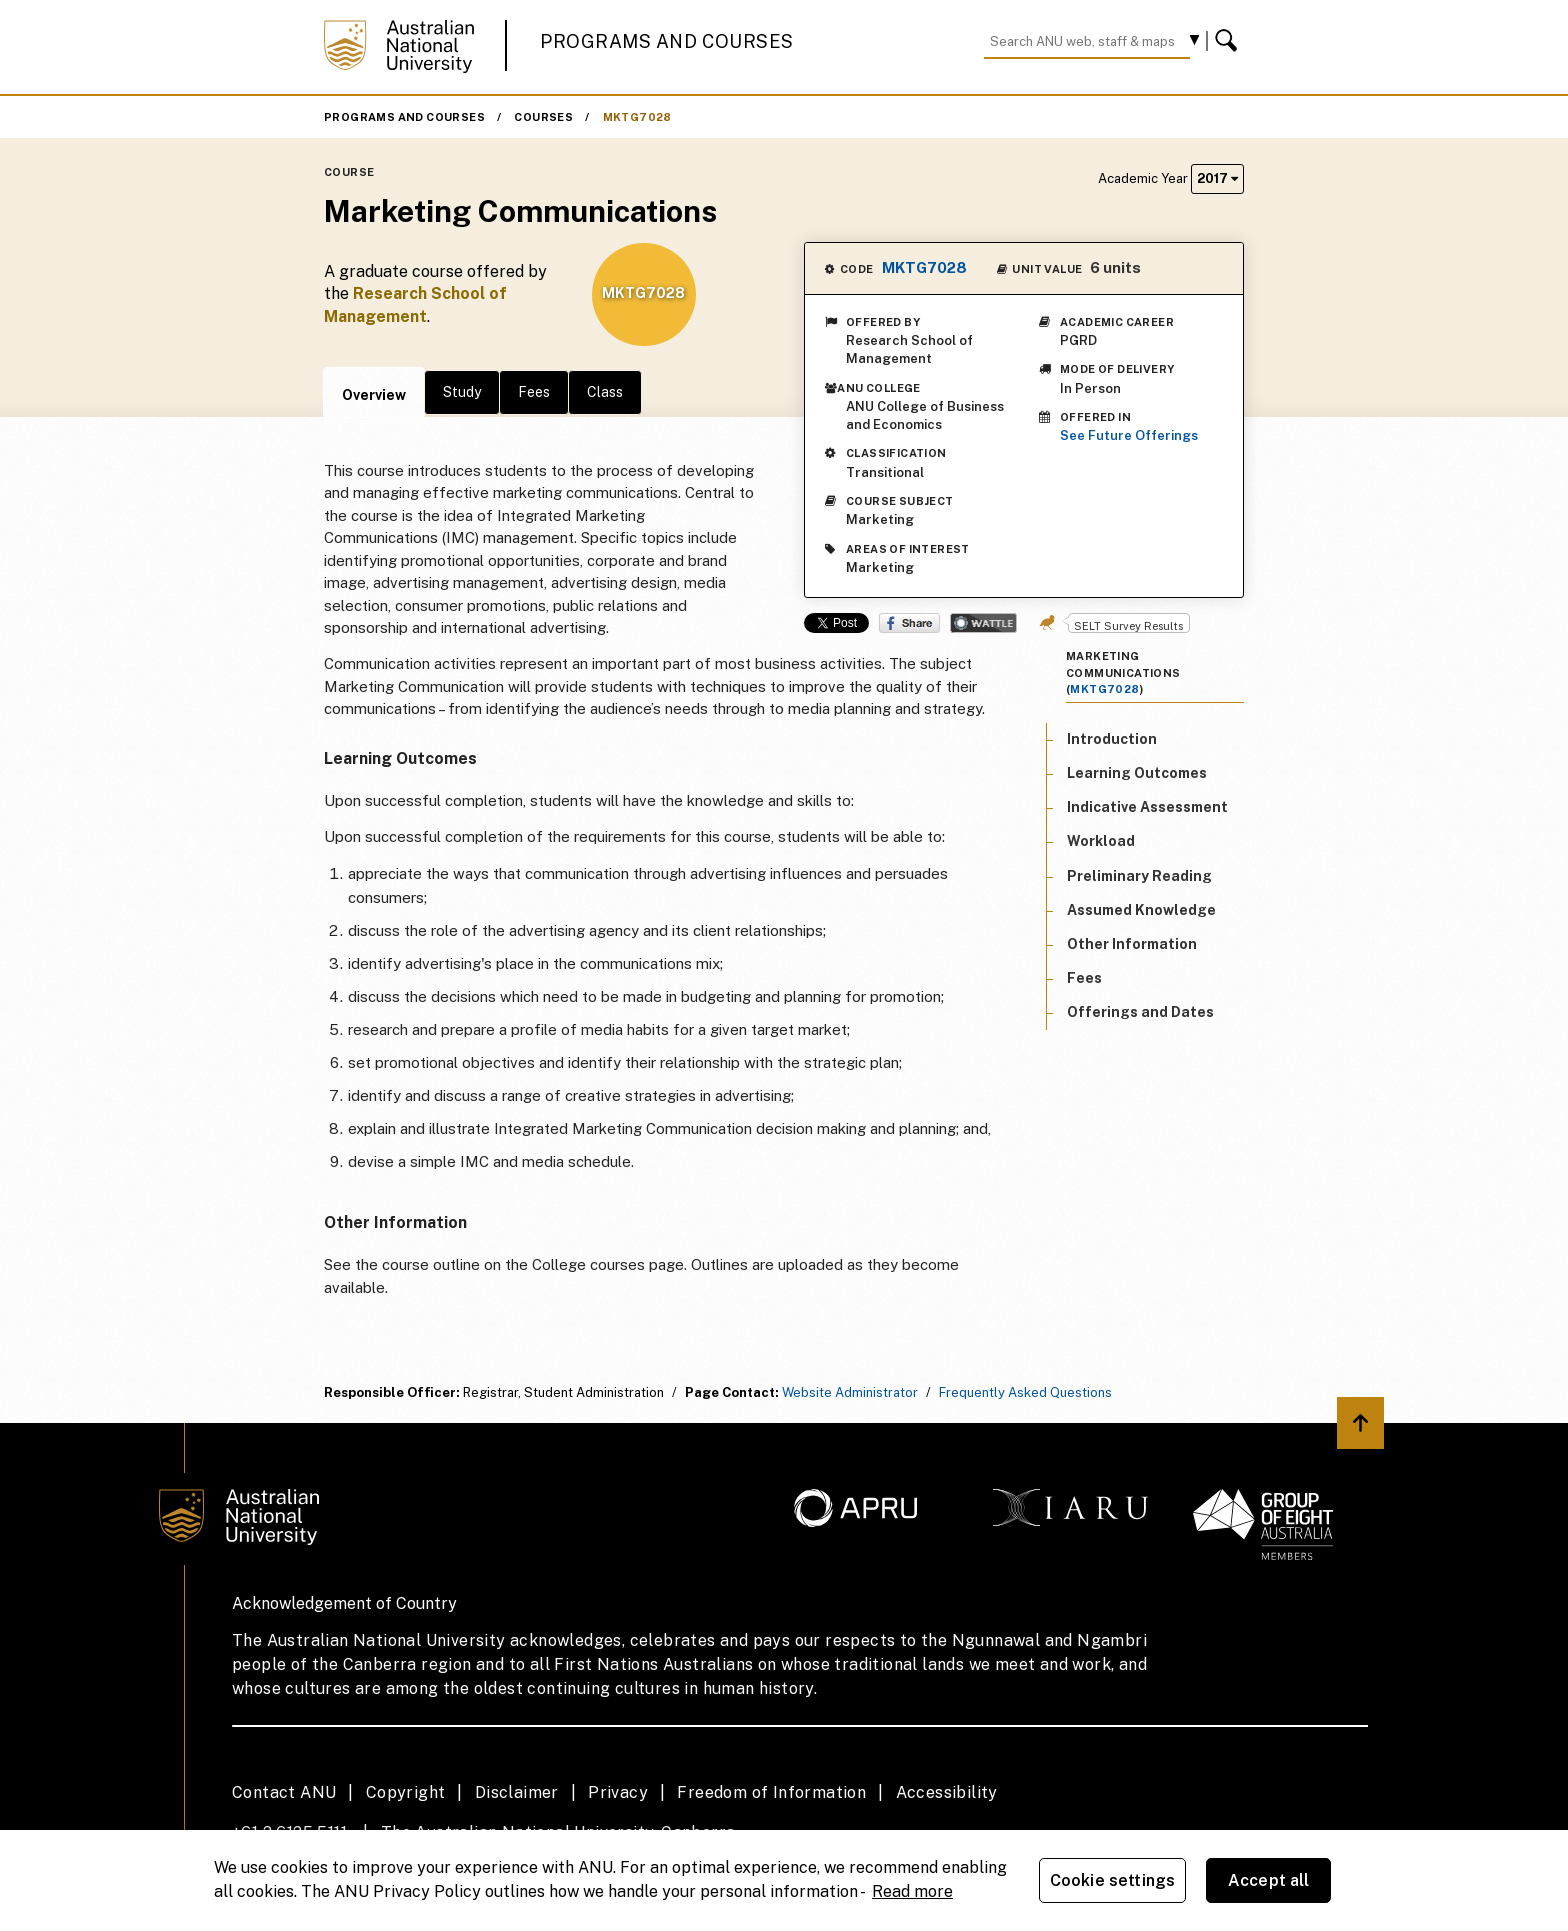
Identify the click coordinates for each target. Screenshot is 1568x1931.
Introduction (1112, 739)
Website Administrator (850, 1392)
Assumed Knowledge (1141, 910)
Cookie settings (1112, 1880)
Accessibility (947, 1792)
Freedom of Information (771, 1792)
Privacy (618, 1792)
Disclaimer (517, 1792)
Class (605, 392)
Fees (534, 392)
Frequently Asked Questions (1025, 1392)
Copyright (406, 1792)
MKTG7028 (637, 117)
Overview (374, 395)
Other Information (1132, 944)
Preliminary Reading (1139, 876)
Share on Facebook (909, 623)
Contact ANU (284, 1792)
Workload (1101, 841)
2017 (1217, 178)
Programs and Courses (667, 41)
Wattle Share (983, 623)
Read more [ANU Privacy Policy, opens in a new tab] (912, 1891)
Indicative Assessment (1147, 807)
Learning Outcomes (1137, 773)
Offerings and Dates (1140, 1012)
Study (462, 392)
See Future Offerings (1129, 435)
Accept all (1269, 1880)
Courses (543, 117)
